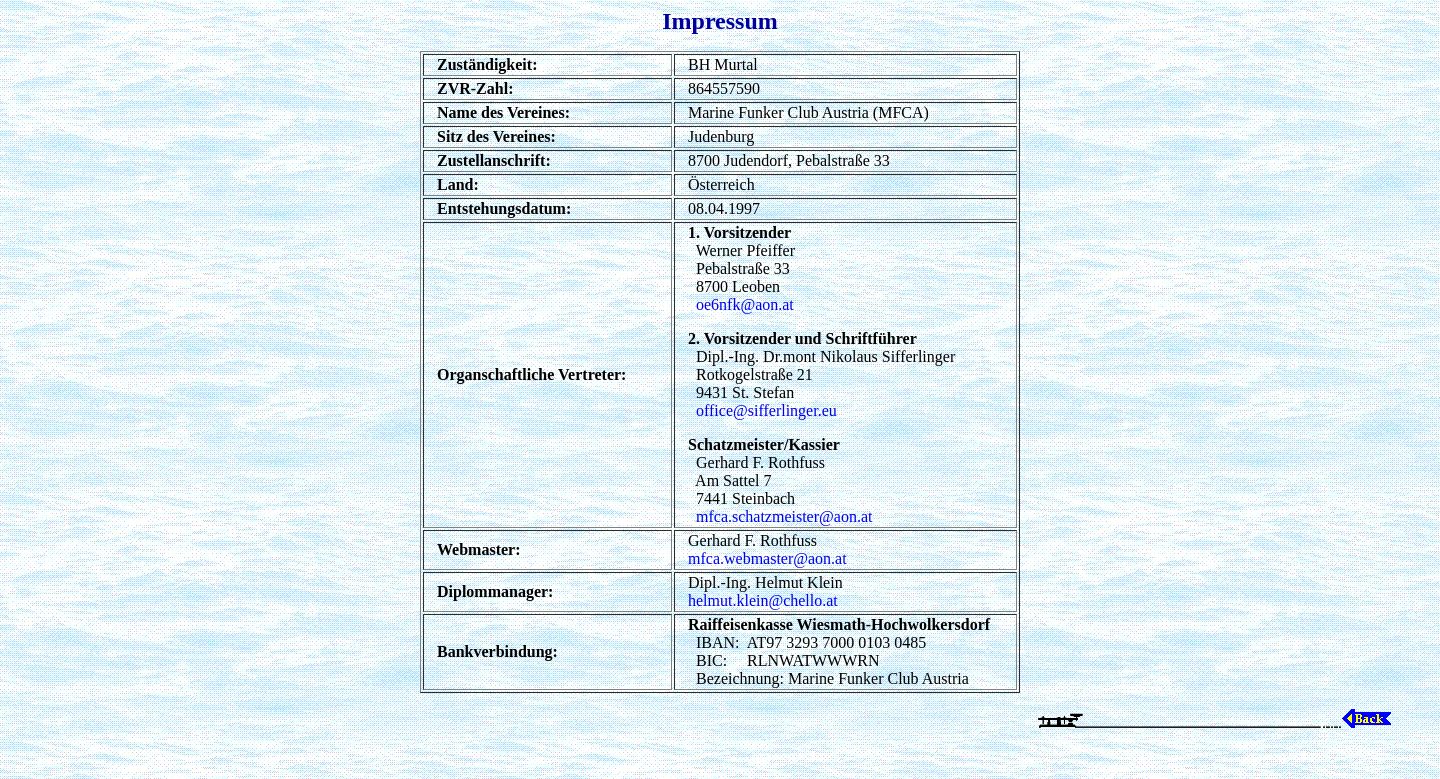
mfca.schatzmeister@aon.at (784, 516)
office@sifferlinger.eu (766, 410)
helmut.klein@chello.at (763, 600)
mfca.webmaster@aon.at (767, 558)
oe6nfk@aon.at (745, 304)
